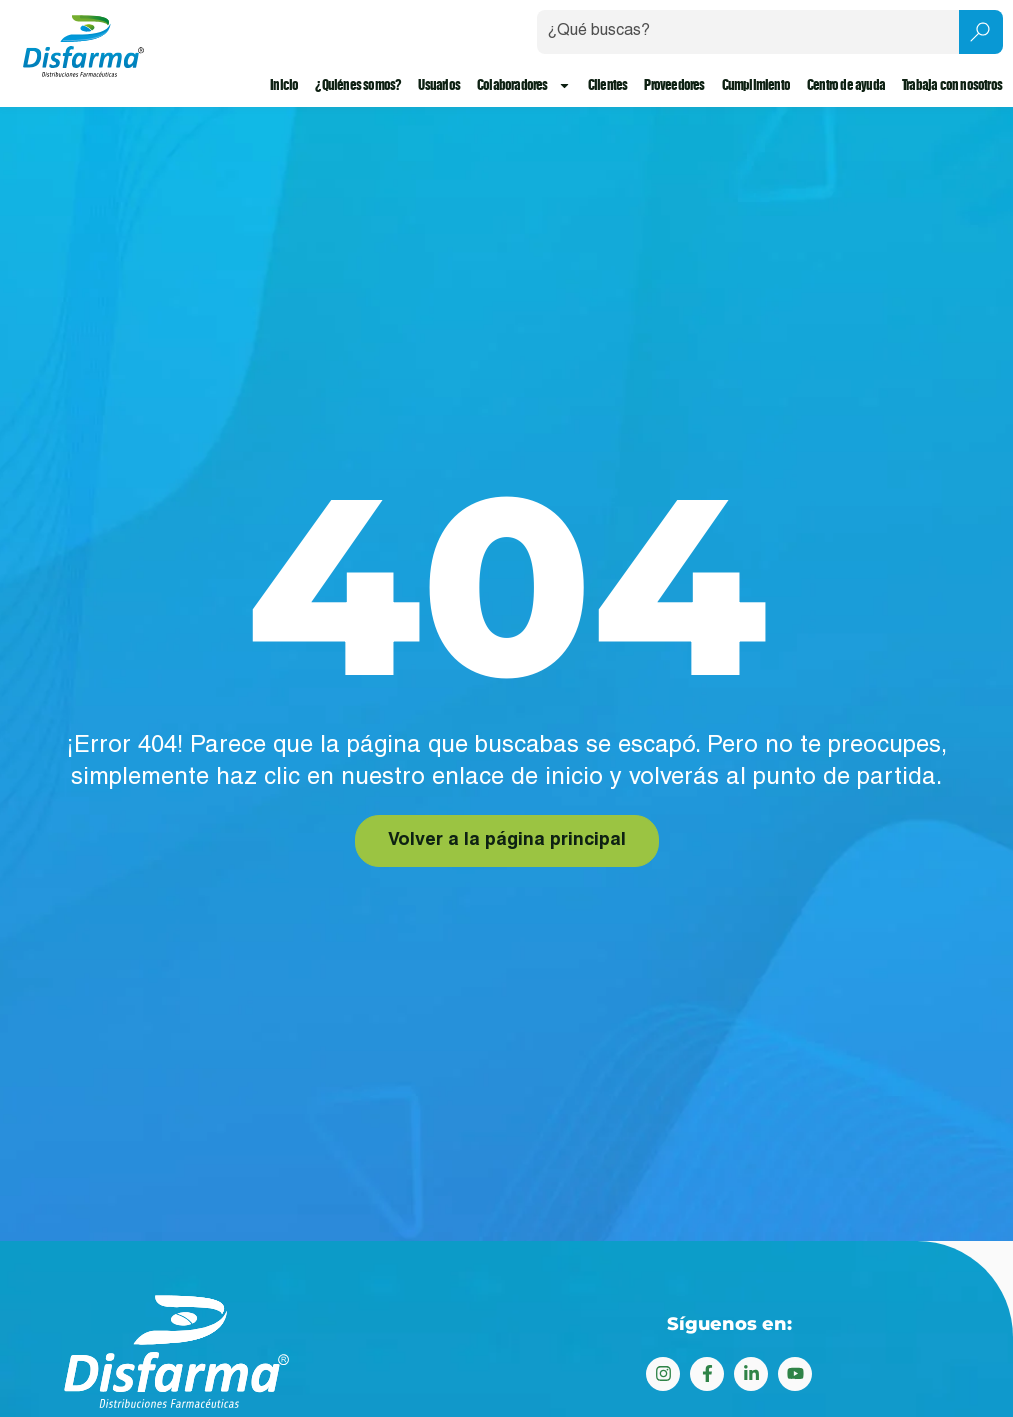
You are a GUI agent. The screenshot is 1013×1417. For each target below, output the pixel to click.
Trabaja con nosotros (952, 85)
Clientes (608, 85)
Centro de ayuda (846, 85)
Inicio (284, 85)
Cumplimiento (756, 85)
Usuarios (440, 85)
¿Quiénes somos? (359, 85)
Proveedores (674, 85)
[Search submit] (981, 32)
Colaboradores (524, 85)
